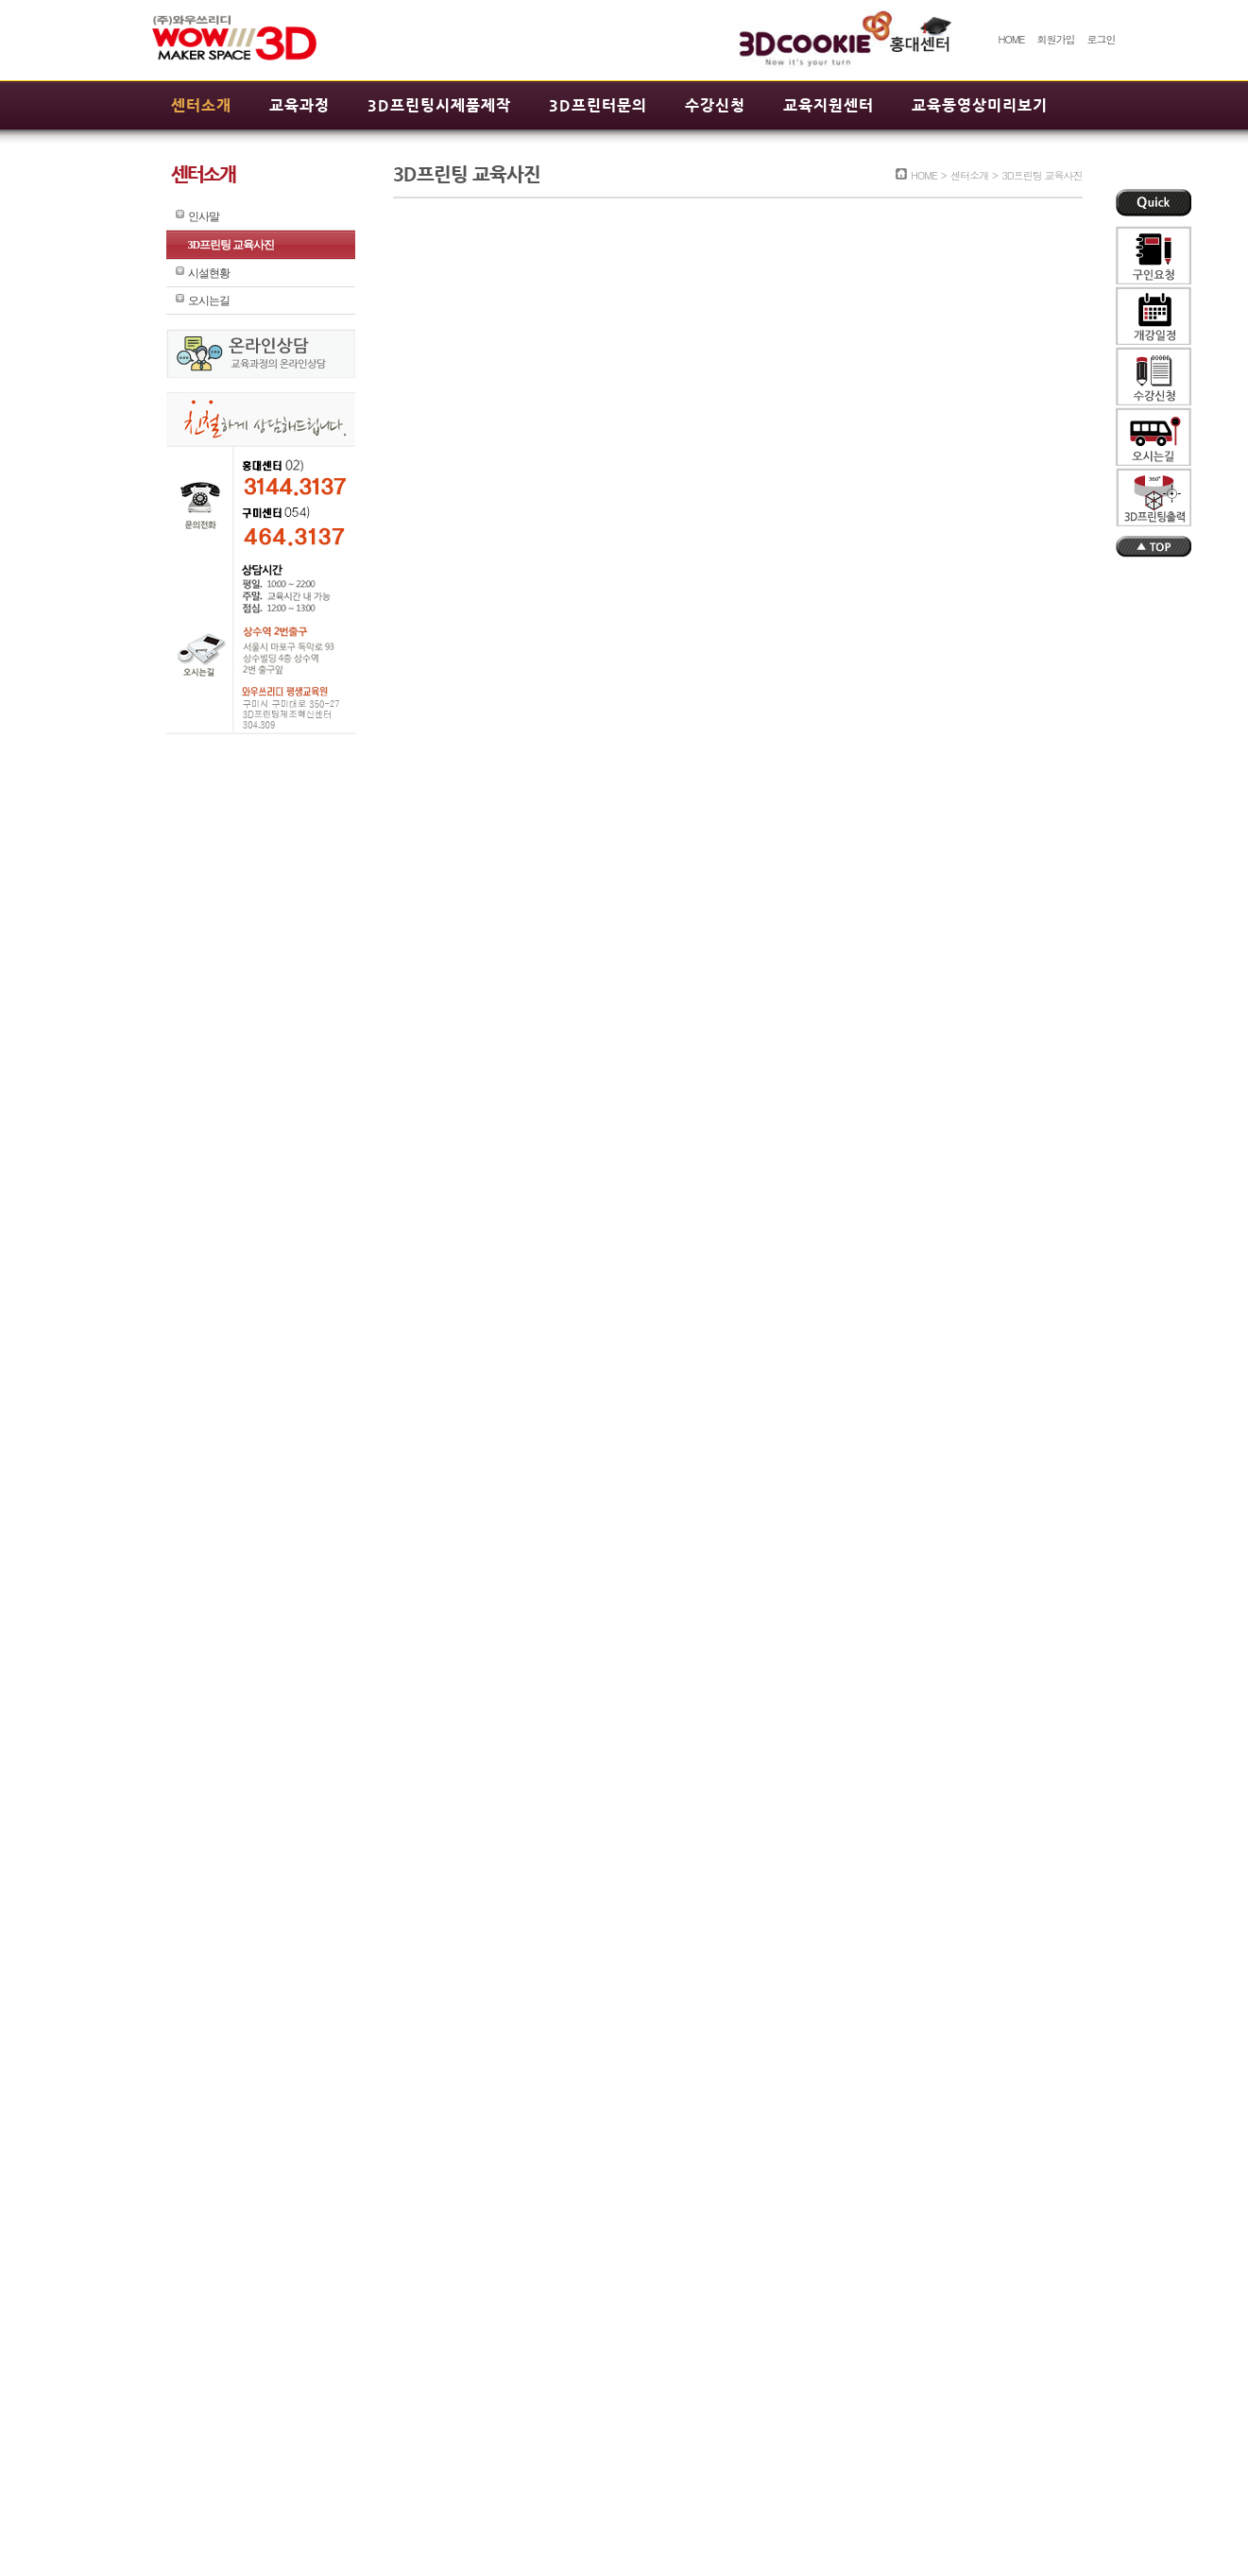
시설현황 (209, 273)
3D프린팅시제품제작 (439, 105)
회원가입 (1055, 39)
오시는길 (209, 300)
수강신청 (715, 105)
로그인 (1101, 39)
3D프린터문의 (598, 105)
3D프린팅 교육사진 (231, 244)
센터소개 (201, 105)
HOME (1011, 39)
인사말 (203, 216)
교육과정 (299, 105)
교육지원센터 (828, 105)
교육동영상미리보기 (980, 105)
